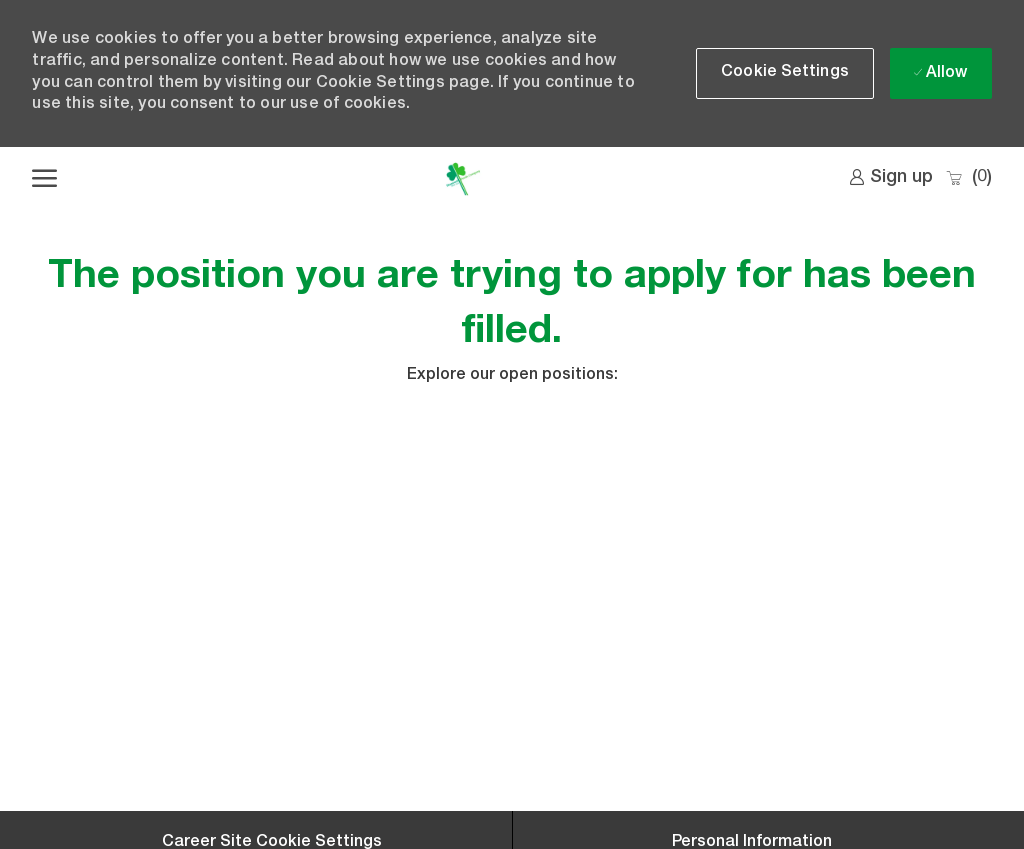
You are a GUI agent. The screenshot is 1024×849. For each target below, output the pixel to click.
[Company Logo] (462, 179)
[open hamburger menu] (44, 179)
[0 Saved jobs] (968, 178)
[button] (785, 73)
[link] (891, 178)
